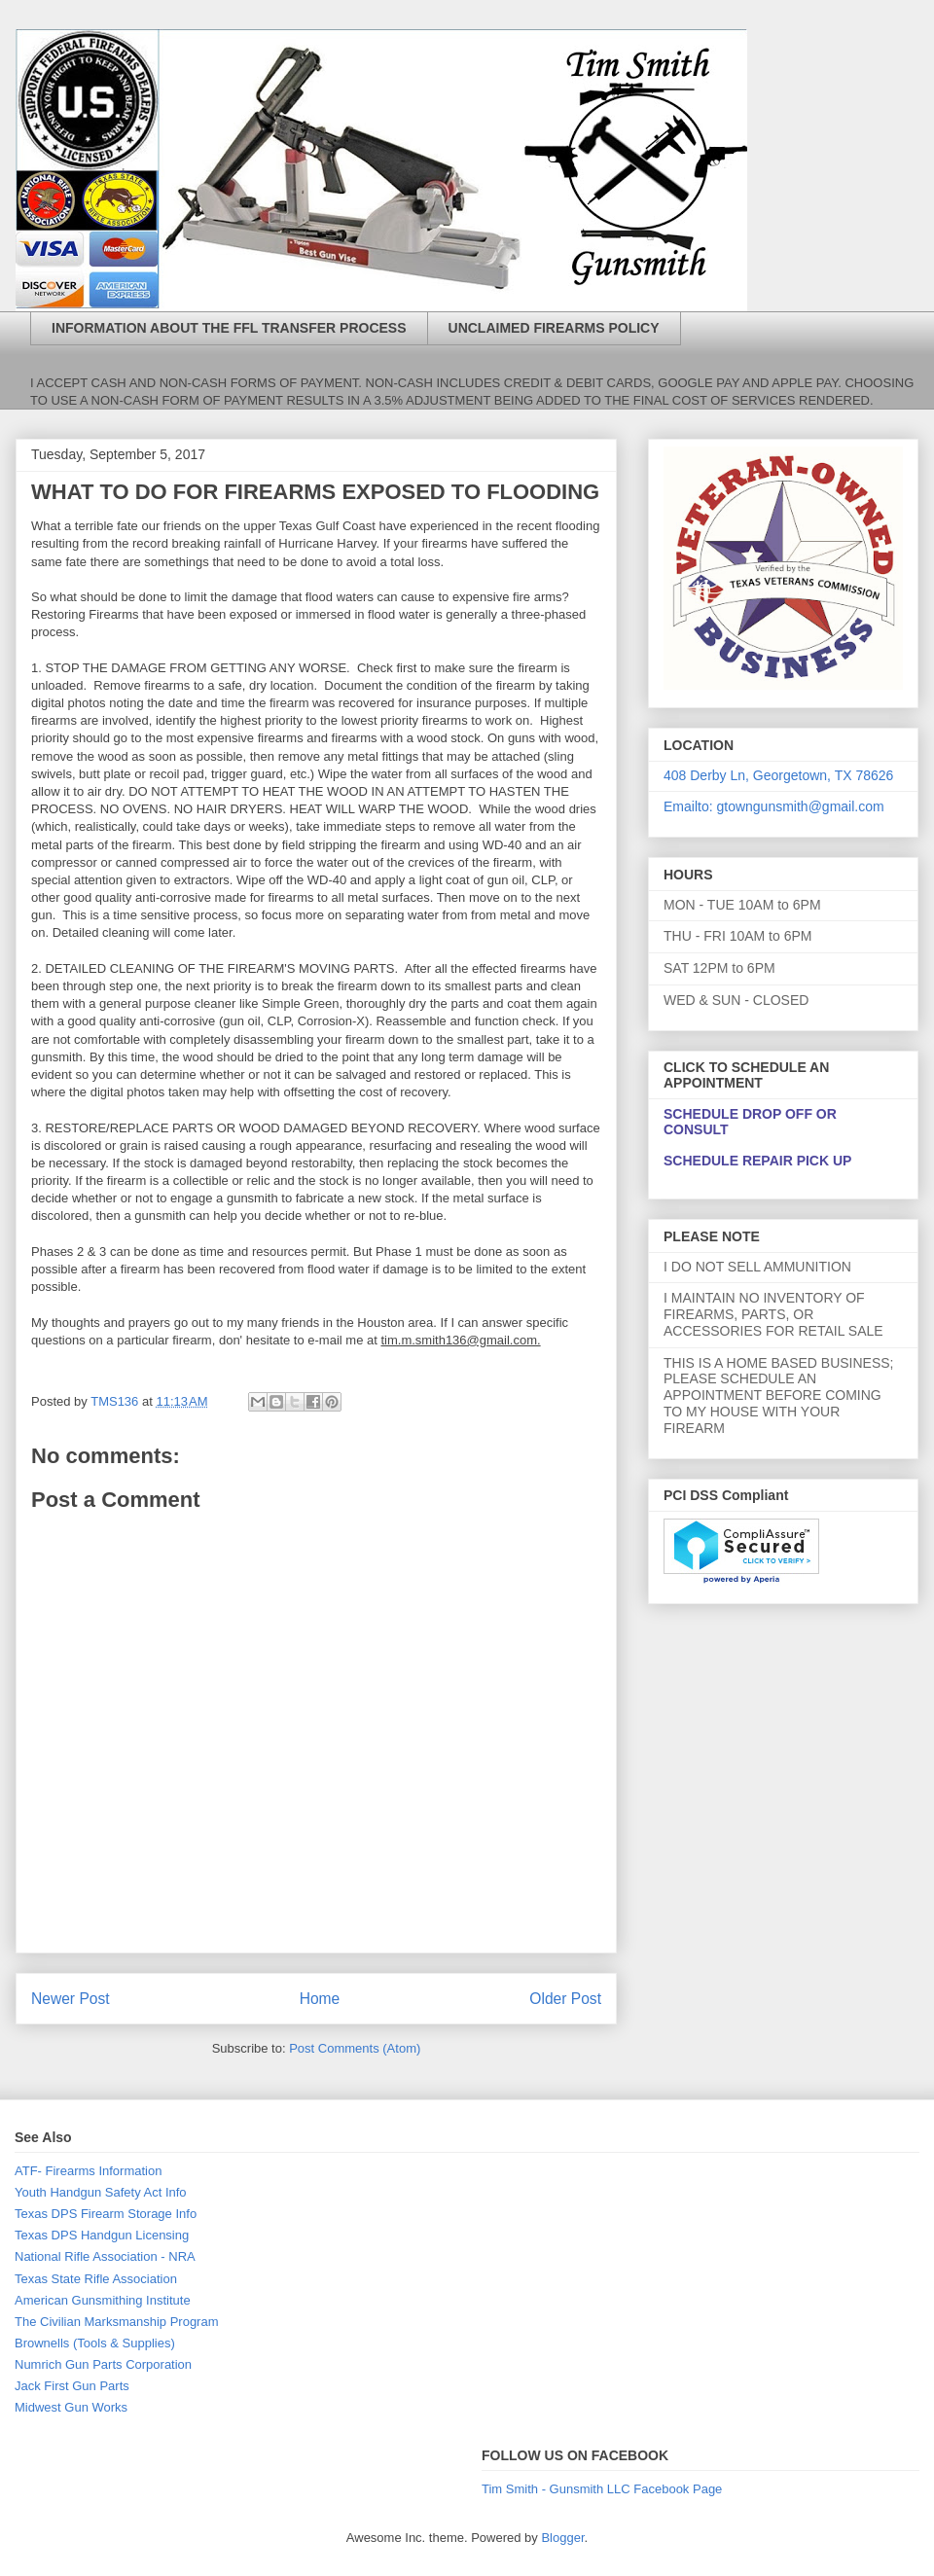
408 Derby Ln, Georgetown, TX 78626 (778, 775)
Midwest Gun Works (71, 2407)
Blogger (562, 2537)
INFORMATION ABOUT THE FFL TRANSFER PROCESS (229, 328)
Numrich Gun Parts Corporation (103, 2364)
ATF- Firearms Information (88, 2171)
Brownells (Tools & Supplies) (95, 2343)
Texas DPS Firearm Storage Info (106, 2213)
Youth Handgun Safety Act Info (101, 2192)
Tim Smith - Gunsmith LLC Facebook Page (602, 2489)
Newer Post (70, 1998)
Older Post (565, 1998)
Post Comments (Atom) (354, 2048)
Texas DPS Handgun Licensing (102, 2235)
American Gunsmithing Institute (103, 2300)
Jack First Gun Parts (72, 2386)
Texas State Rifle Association (96, 2279)
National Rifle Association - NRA (105, 2256)
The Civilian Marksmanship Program (117, 2321)
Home (320, 1998)
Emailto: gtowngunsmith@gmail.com (774, 806)
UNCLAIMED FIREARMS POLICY (554, 328)
